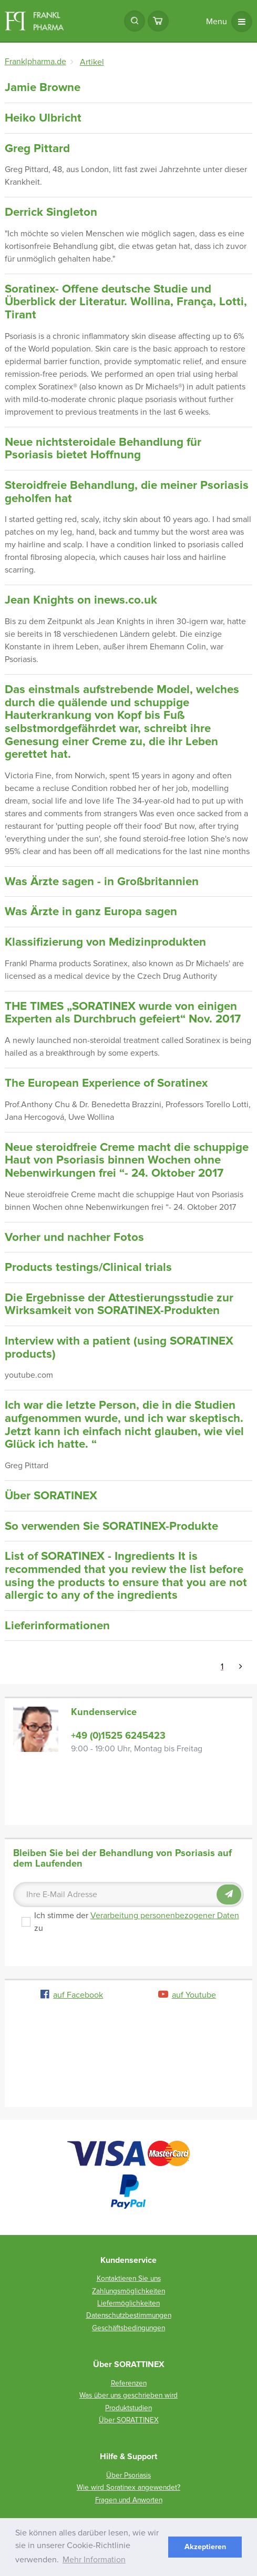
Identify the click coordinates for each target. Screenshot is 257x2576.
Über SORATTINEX (129, 2419)
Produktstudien (128, 2407)
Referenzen (129, 2383)
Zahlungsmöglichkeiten (128, 2291)
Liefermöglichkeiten (128, 2303)
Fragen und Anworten (128, 2499)
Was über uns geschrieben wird (128, 2395)
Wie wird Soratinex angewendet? (128, 2487)
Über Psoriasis (128, 2475)
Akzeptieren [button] (205, 2546)
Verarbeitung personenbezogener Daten (164, 1915)
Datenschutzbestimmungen (128, 2315)
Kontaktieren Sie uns (129, 2278)
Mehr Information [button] (94, 2559)
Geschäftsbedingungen (128, 2327)
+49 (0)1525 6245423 (118, 1735)
